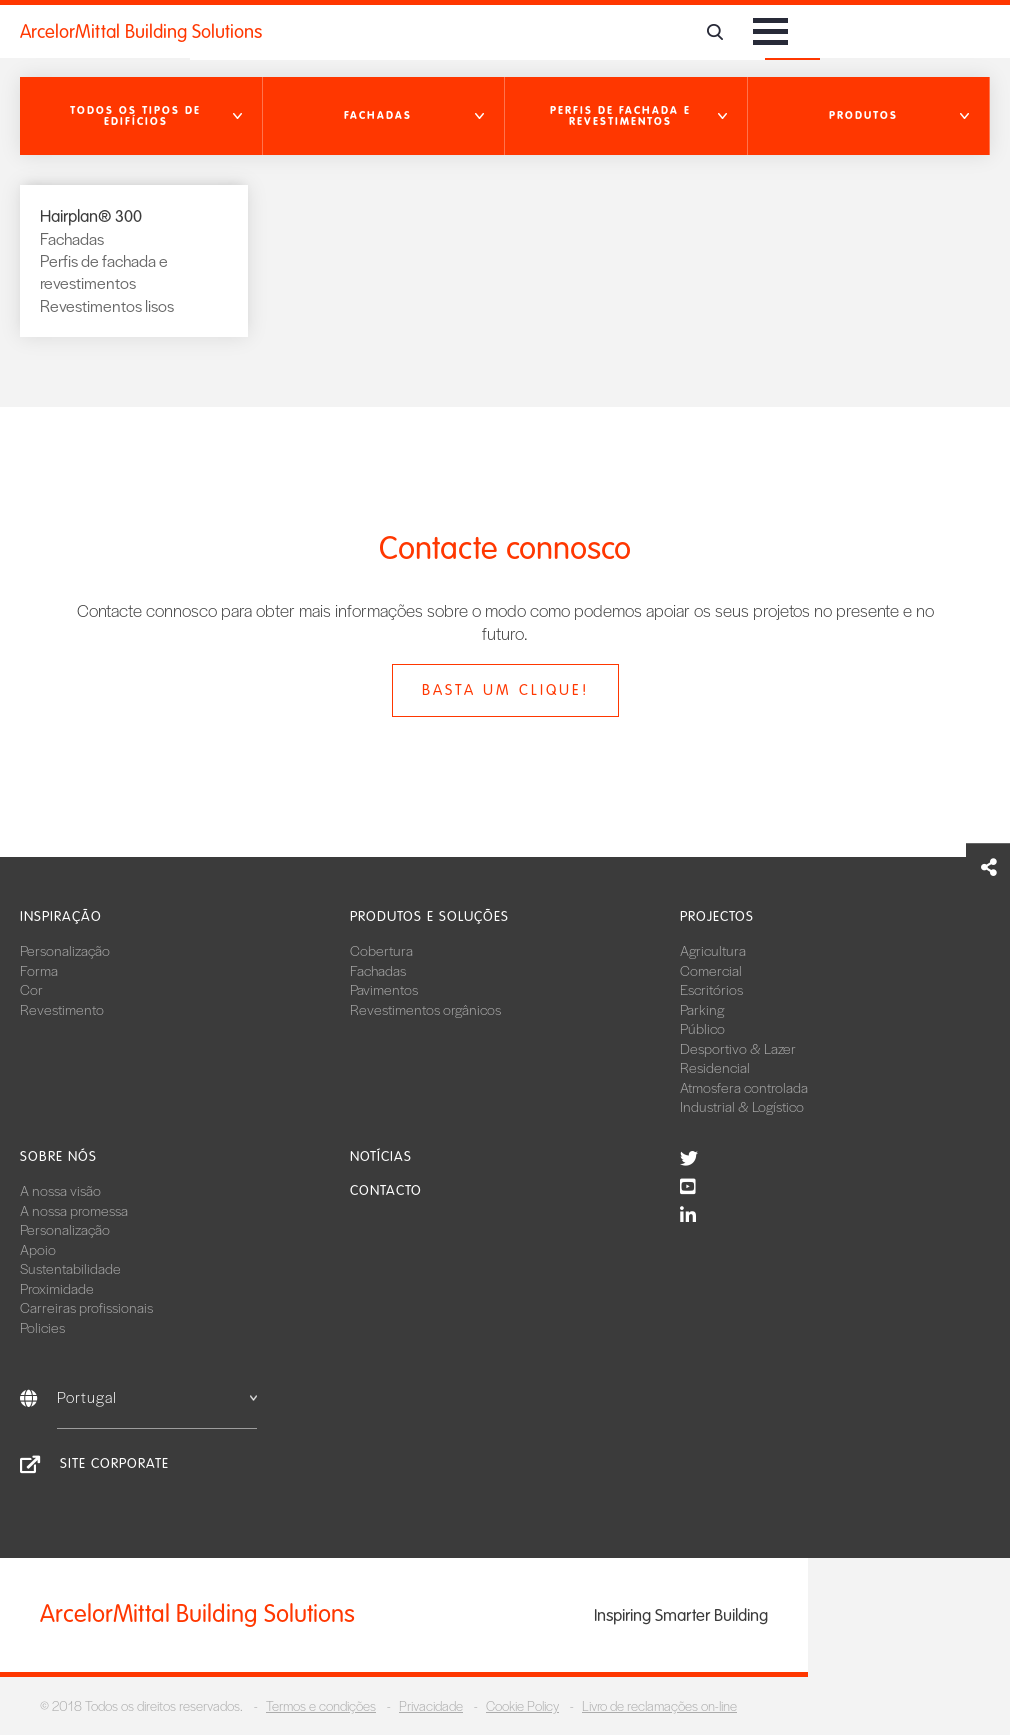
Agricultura (713, 950)
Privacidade (431, 1705)
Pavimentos (384, 989)
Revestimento (62, 1009)
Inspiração (61, 916)
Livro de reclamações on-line (659, 1705)
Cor (31, 989)
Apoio (38, 1249)
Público (702, 1028)
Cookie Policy (522, 1705)
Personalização (65, 950)
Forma (39, 970)
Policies (42, 1327)
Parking (702, 1009)
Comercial (711, 970)
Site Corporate (114, 1463)
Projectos (717, 916)
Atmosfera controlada (744, 1087)
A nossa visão (60, 1190)
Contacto (386, 1190)
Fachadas (378, 970)
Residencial (715, 1067)
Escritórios (711, 989)
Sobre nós (58, 1156)
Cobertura (381, 950)
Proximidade (57, 1288)
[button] (141, 116)
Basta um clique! (505, 690)
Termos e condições (321, 1705)
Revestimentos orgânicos (425, 1009)
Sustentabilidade (70, 1268)
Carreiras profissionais (86, 1307)
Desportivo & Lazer (738, 1048)
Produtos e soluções (429, 916)
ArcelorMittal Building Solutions (141, 32)
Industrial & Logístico (742, 1106)
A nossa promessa (74, 1210)
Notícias (381, 1156)
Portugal (157, 1396)
